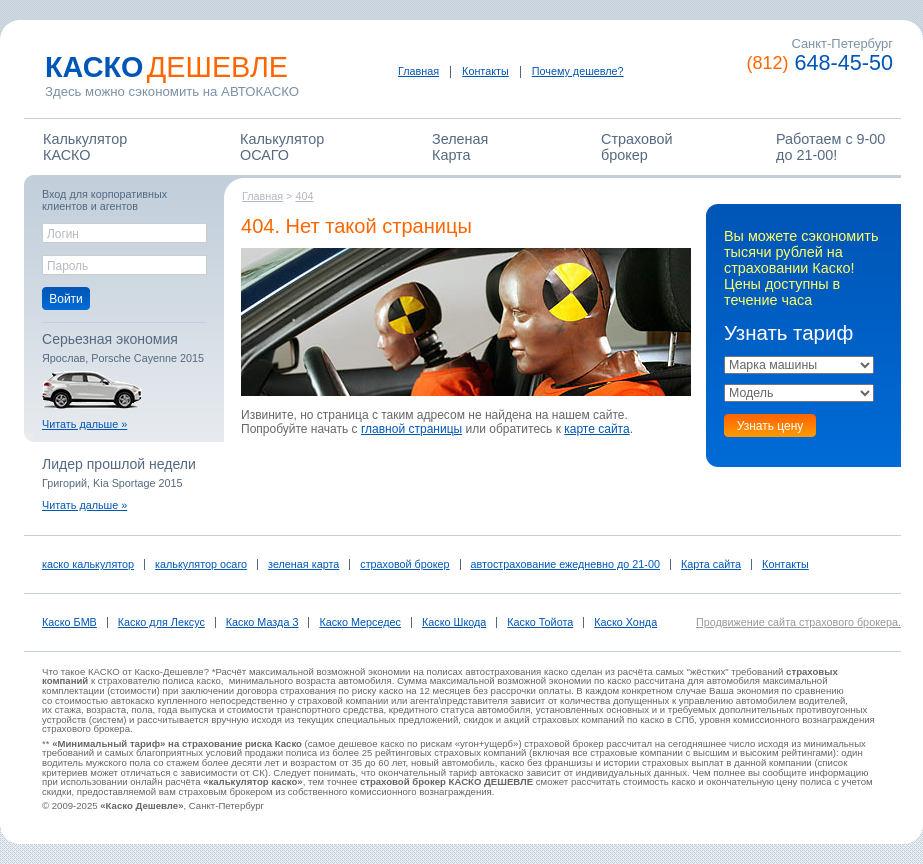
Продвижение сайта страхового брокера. (798, 622)
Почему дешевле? (578, 71)
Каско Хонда (625, 622)
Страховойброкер (637, 147)
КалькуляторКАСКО (85, 147)
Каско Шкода (454, 622)
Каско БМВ (69, 622)
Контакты (485, 71)
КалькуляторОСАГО (282, 147)
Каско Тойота (540, 622)
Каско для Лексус (161, 622)
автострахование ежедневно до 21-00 (565, 564)
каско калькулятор (88, 564)
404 (304, 196)
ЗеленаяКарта (460, 147)
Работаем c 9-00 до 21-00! (830, 147)
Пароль (67, 266)
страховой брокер (404, 564)
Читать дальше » (84, 424)
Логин (63, 234)
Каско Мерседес (360, 622)
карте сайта (596, 429)
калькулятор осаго (201, 564)
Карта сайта (711, 564)
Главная (418, 71)
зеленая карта (303, 564)
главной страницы (411, 429)
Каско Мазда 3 (262, 622)
